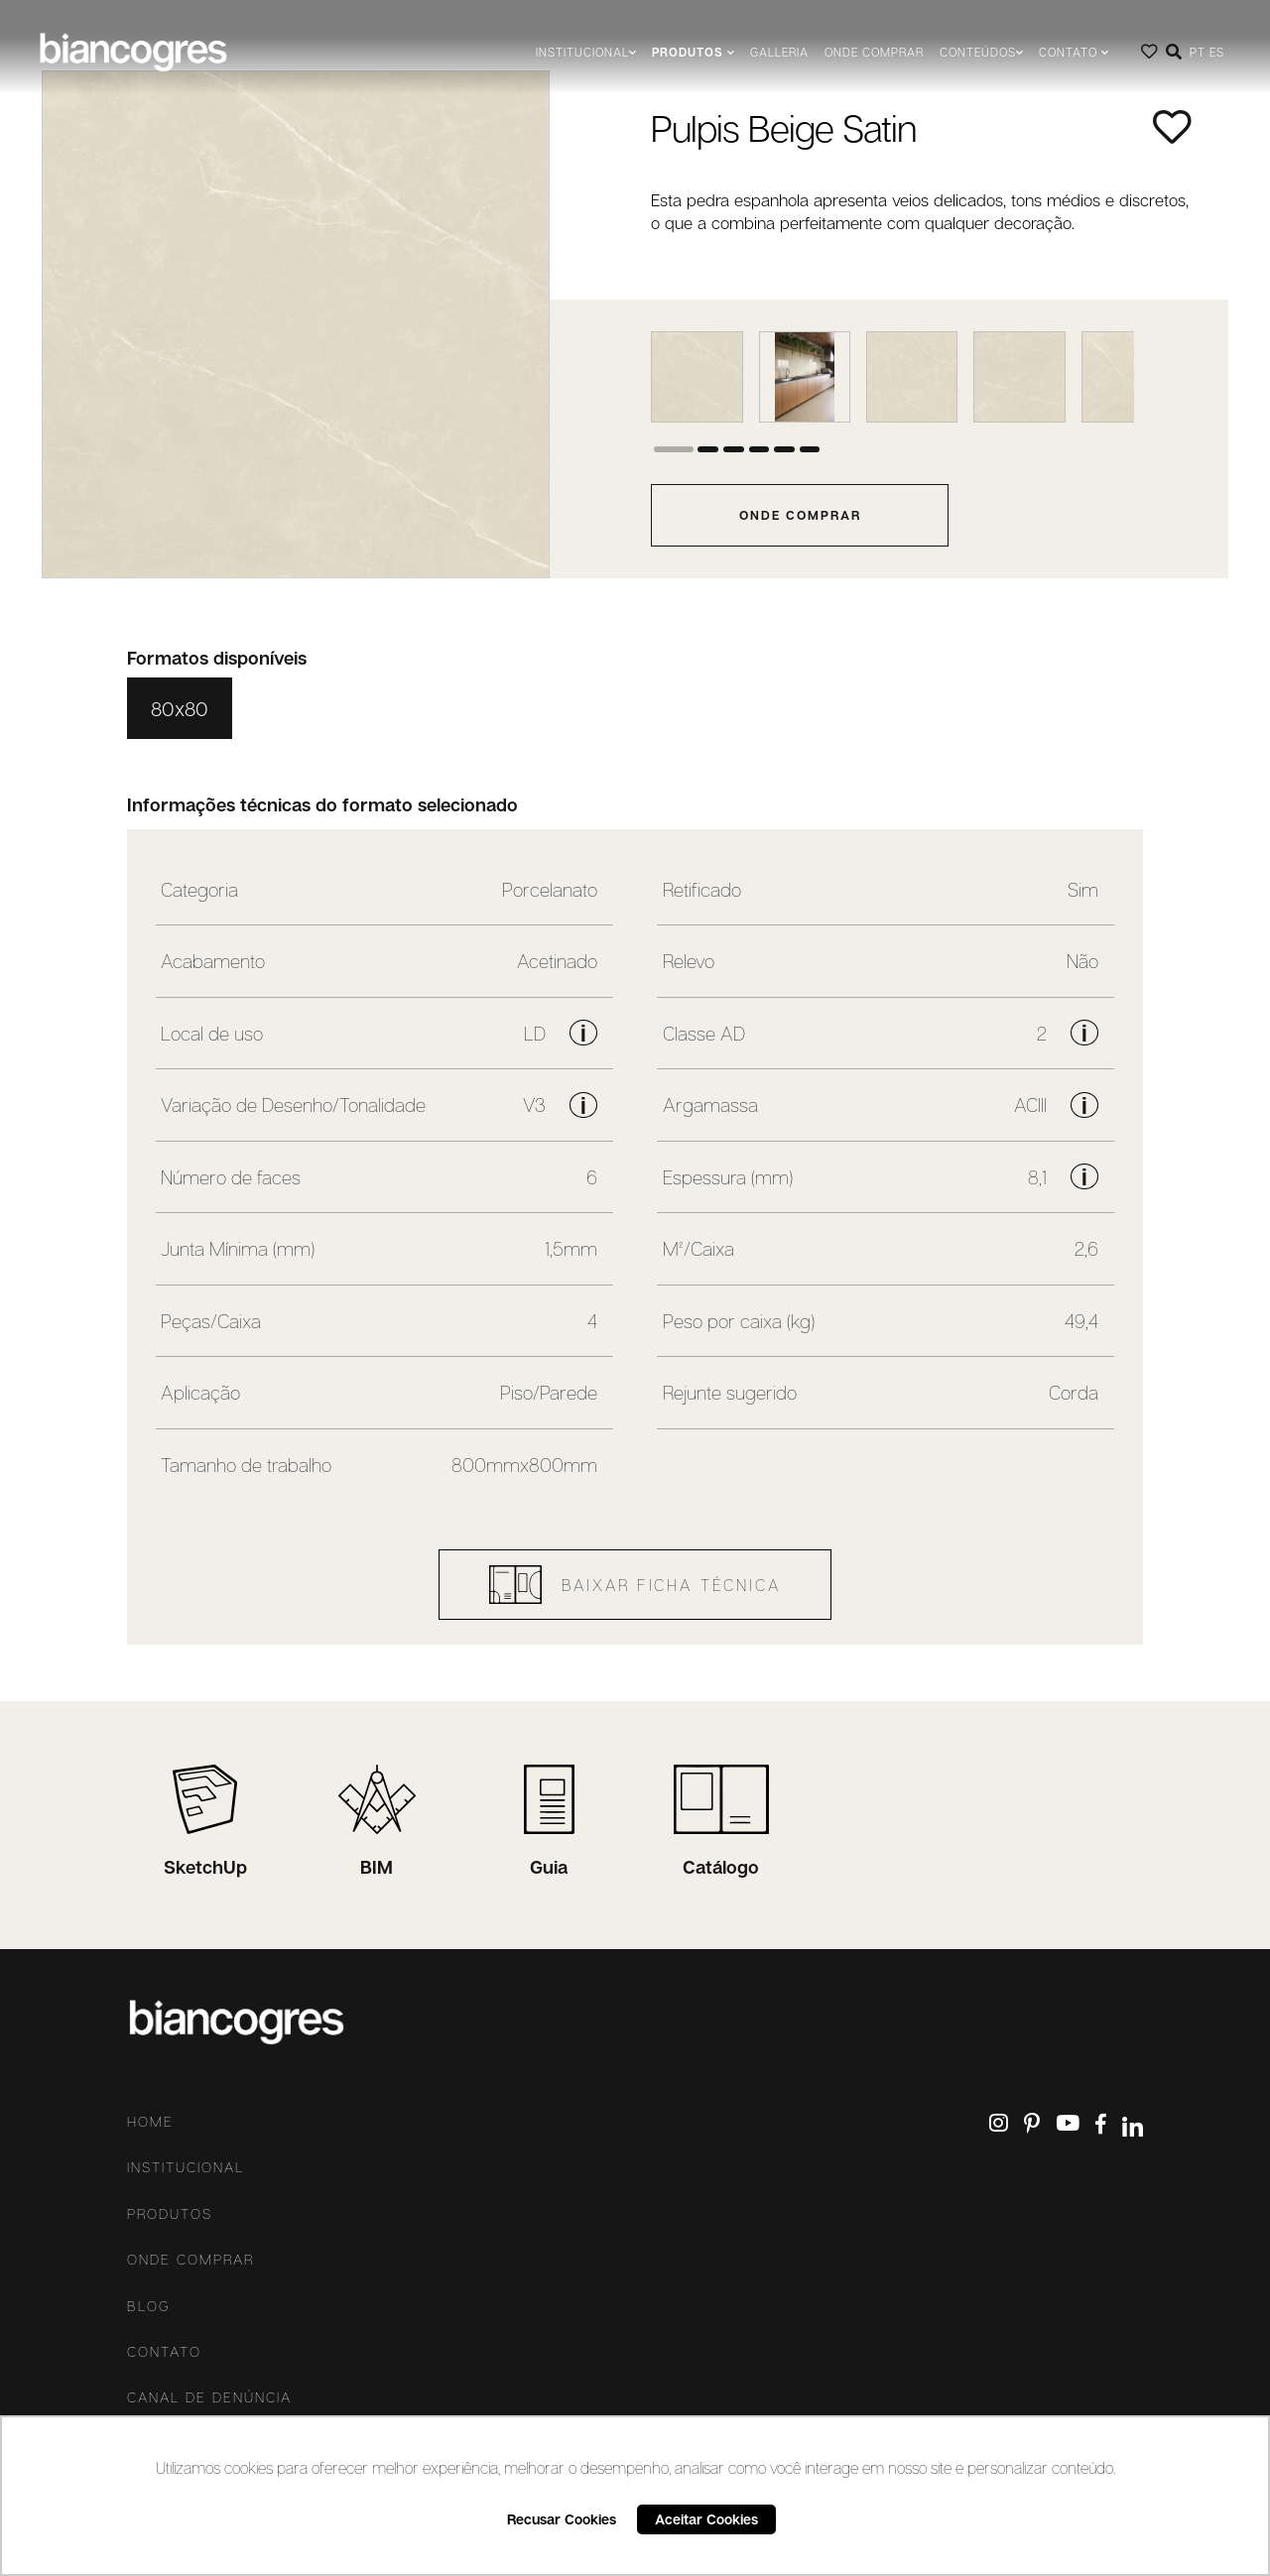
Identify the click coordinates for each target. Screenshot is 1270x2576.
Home (150, 2122)
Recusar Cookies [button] (561, 2519)
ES (1216, 52)
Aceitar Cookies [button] (706, 2519)
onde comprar (800, 515)
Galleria (779, 52)
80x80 (179, 708)
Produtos (169, 2214)
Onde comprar (874, 52)
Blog (149, 2306)
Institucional (185, 2167)
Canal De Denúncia (209, 2397)
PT (1198, 52)
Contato (164, 2352)
